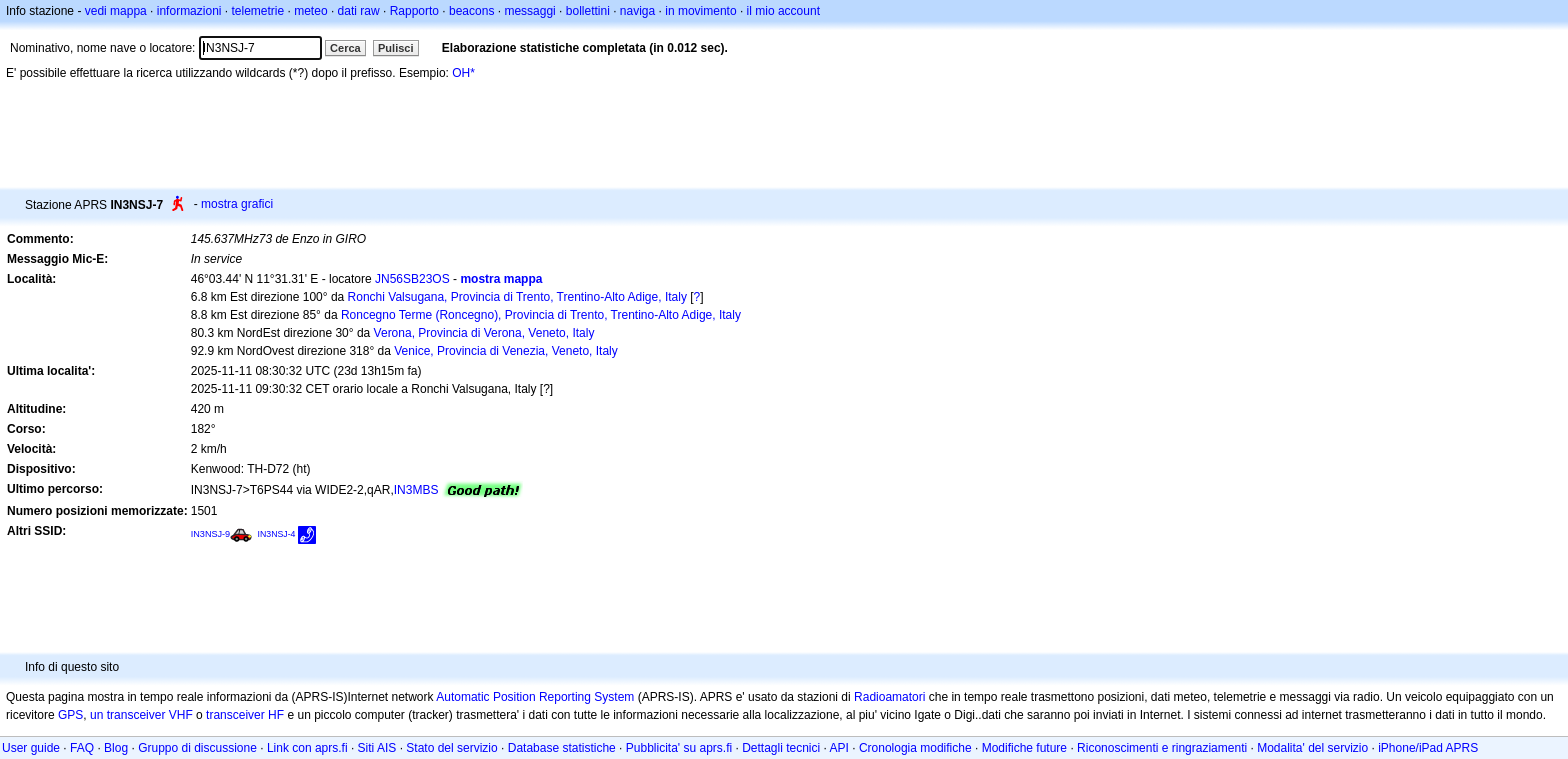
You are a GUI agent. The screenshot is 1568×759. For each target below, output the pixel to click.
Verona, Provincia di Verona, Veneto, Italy (484, 333)
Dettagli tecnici (781, 748)
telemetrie (258, 11)
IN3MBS (416, 490)
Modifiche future (1024, 748)
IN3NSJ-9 (210, 534)
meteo (310, 11)
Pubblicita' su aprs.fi (679, 748)
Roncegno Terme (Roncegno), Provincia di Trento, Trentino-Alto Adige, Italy (541, 315)
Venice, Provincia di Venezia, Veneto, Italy (505, 351)
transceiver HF (245, 715)
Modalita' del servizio (1312, 748)
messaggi (529, 11)
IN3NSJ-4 (277, 534)
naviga (637, 11)
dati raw (359, 11)
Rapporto (414, 11)
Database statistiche (562, 748)
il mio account (783, 11)
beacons (471, 11)
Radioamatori (889, 697)
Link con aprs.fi (307, 748)
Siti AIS (377, 748)
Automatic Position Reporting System (535, 697)
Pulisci (395, 48)
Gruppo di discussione (197, 748)
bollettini (588, 11)
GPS (70, 715)
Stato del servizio (451, 748)
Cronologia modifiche (915, 748)
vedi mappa (116, 11)
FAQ (82, 748)
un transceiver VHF (141, 715)
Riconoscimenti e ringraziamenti (1162, 748)
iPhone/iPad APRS (1428, 748)
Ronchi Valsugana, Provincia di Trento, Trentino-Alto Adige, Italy (517, 297)
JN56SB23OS (412, 279)
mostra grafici (237, 204)
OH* (463, 73)
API (839, 748)
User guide (31, 748)
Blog (116, 748)
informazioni (189, 11)
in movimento (700, 11)
